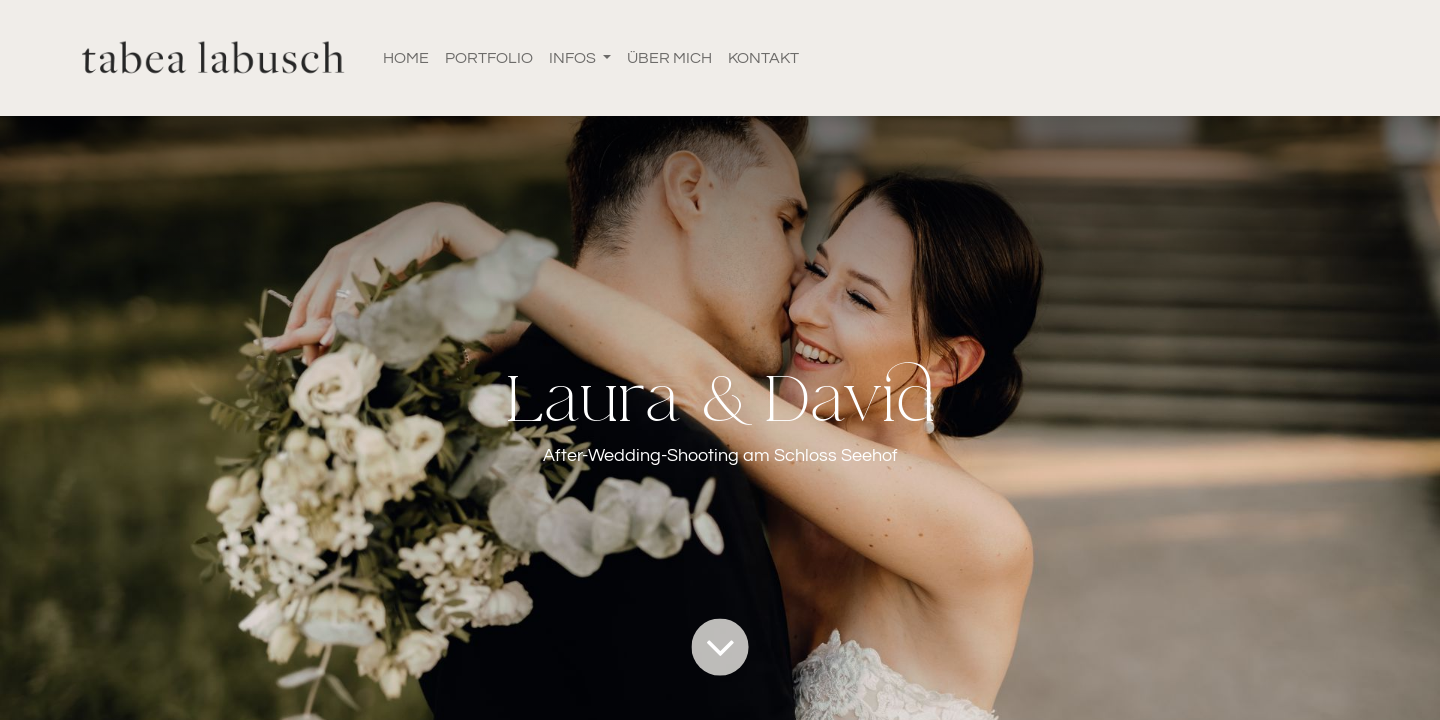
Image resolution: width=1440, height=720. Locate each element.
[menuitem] (406, 58)
